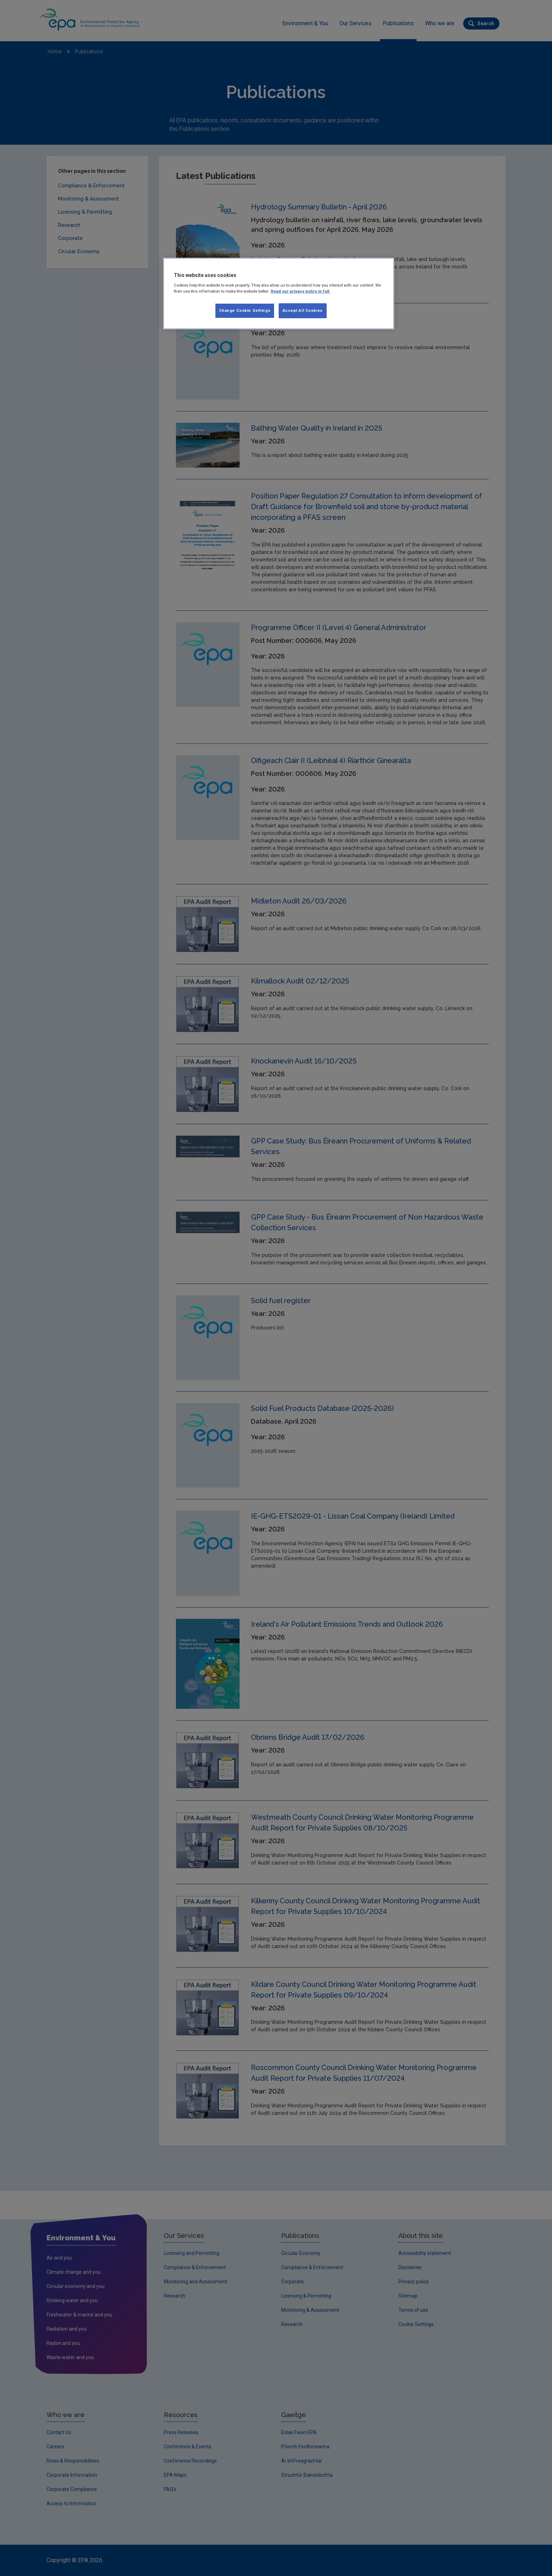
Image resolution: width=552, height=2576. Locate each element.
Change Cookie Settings (245, 310)
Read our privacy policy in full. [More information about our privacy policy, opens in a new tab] (300, 291)
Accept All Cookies (303, 310)
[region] (278, 294)
